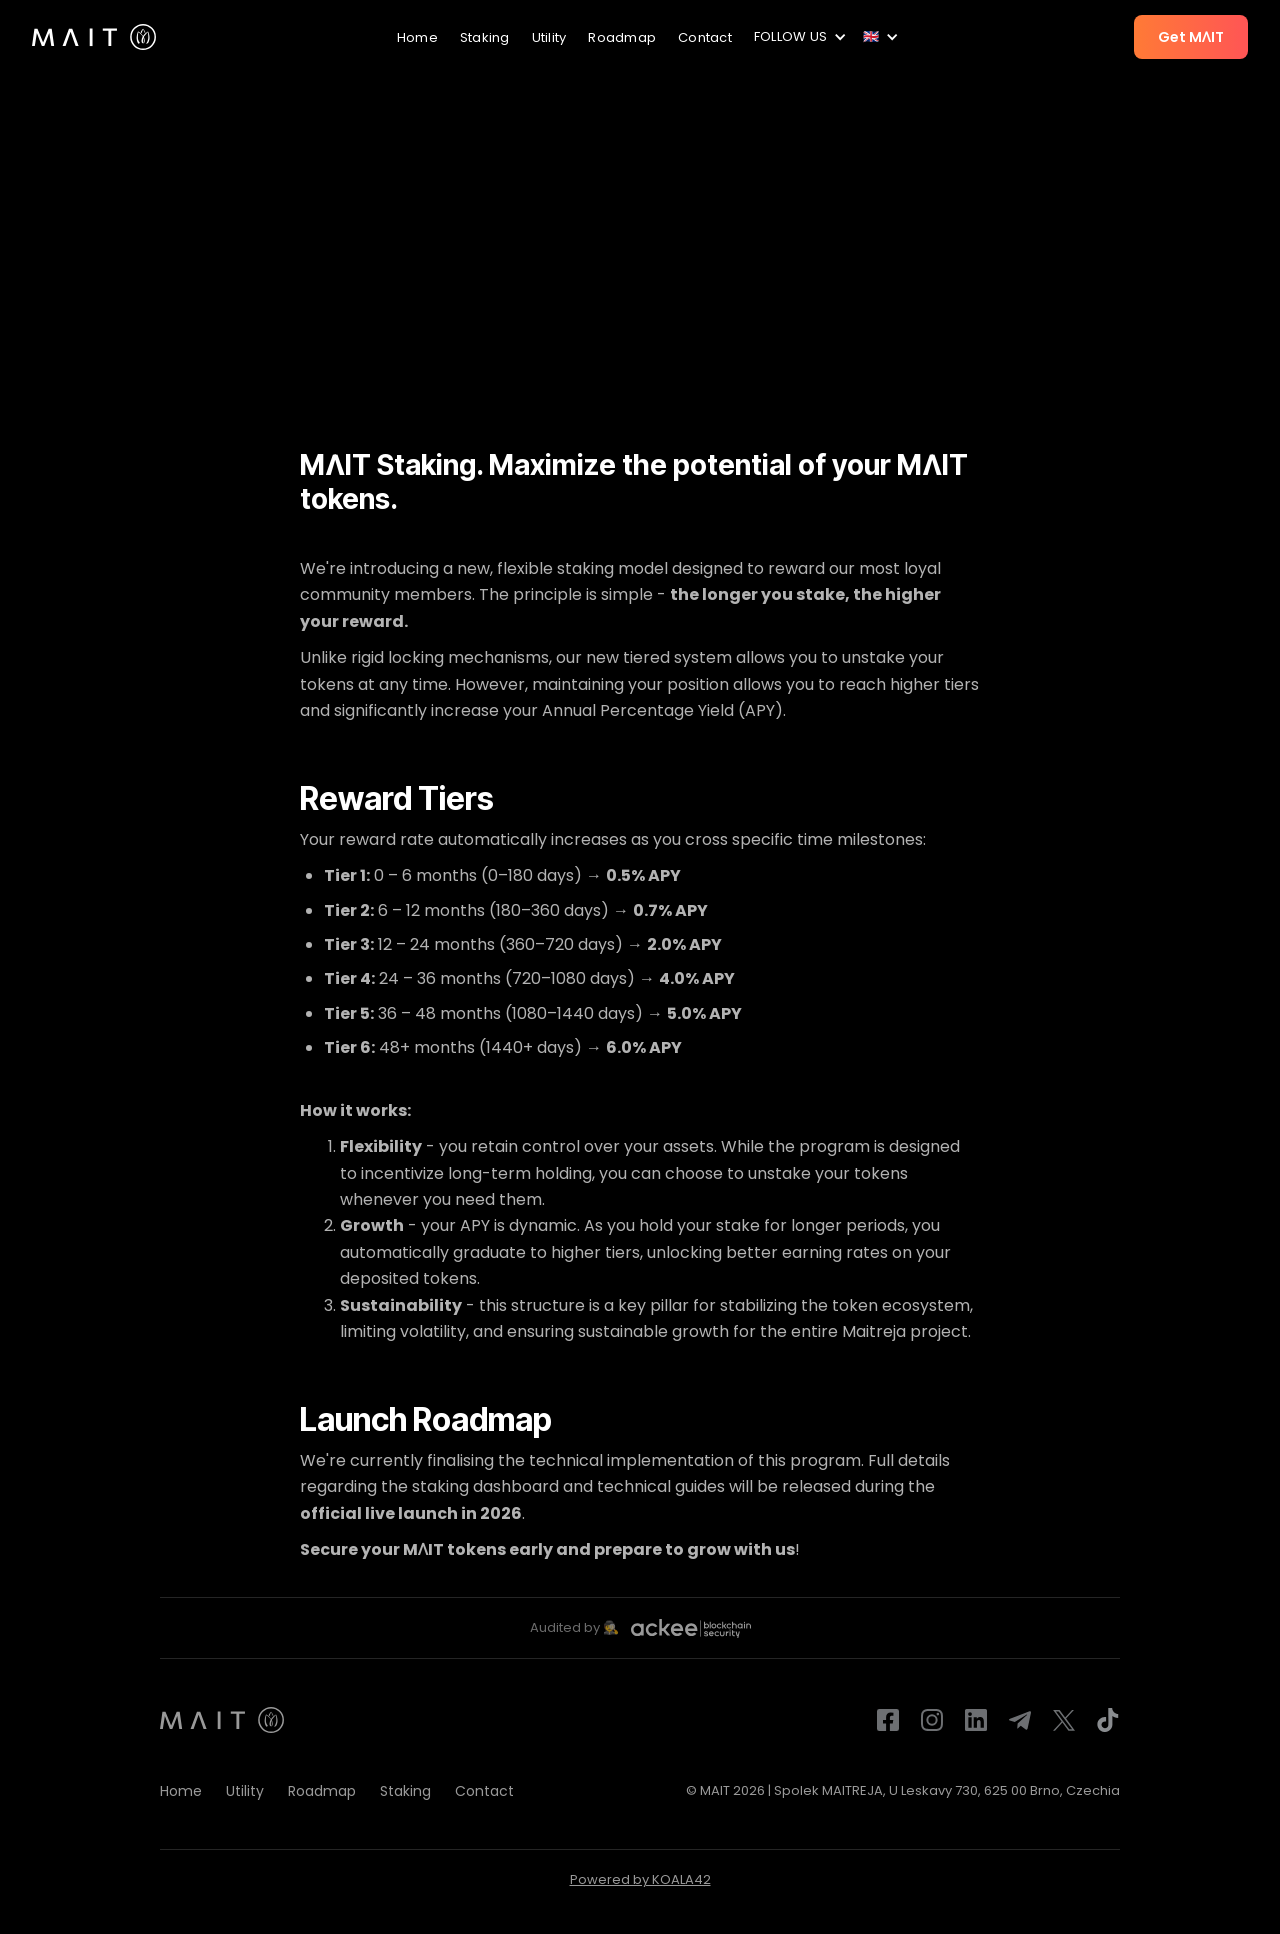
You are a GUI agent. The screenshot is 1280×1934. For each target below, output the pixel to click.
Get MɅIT (1191, 37)
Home (417, 37)
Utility (549, 37)
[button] (797, 37)
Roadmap (622, 37)
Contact (705, 37)
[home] (94, 37)
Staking (485, 37)
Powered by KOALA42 (640, 1879)
